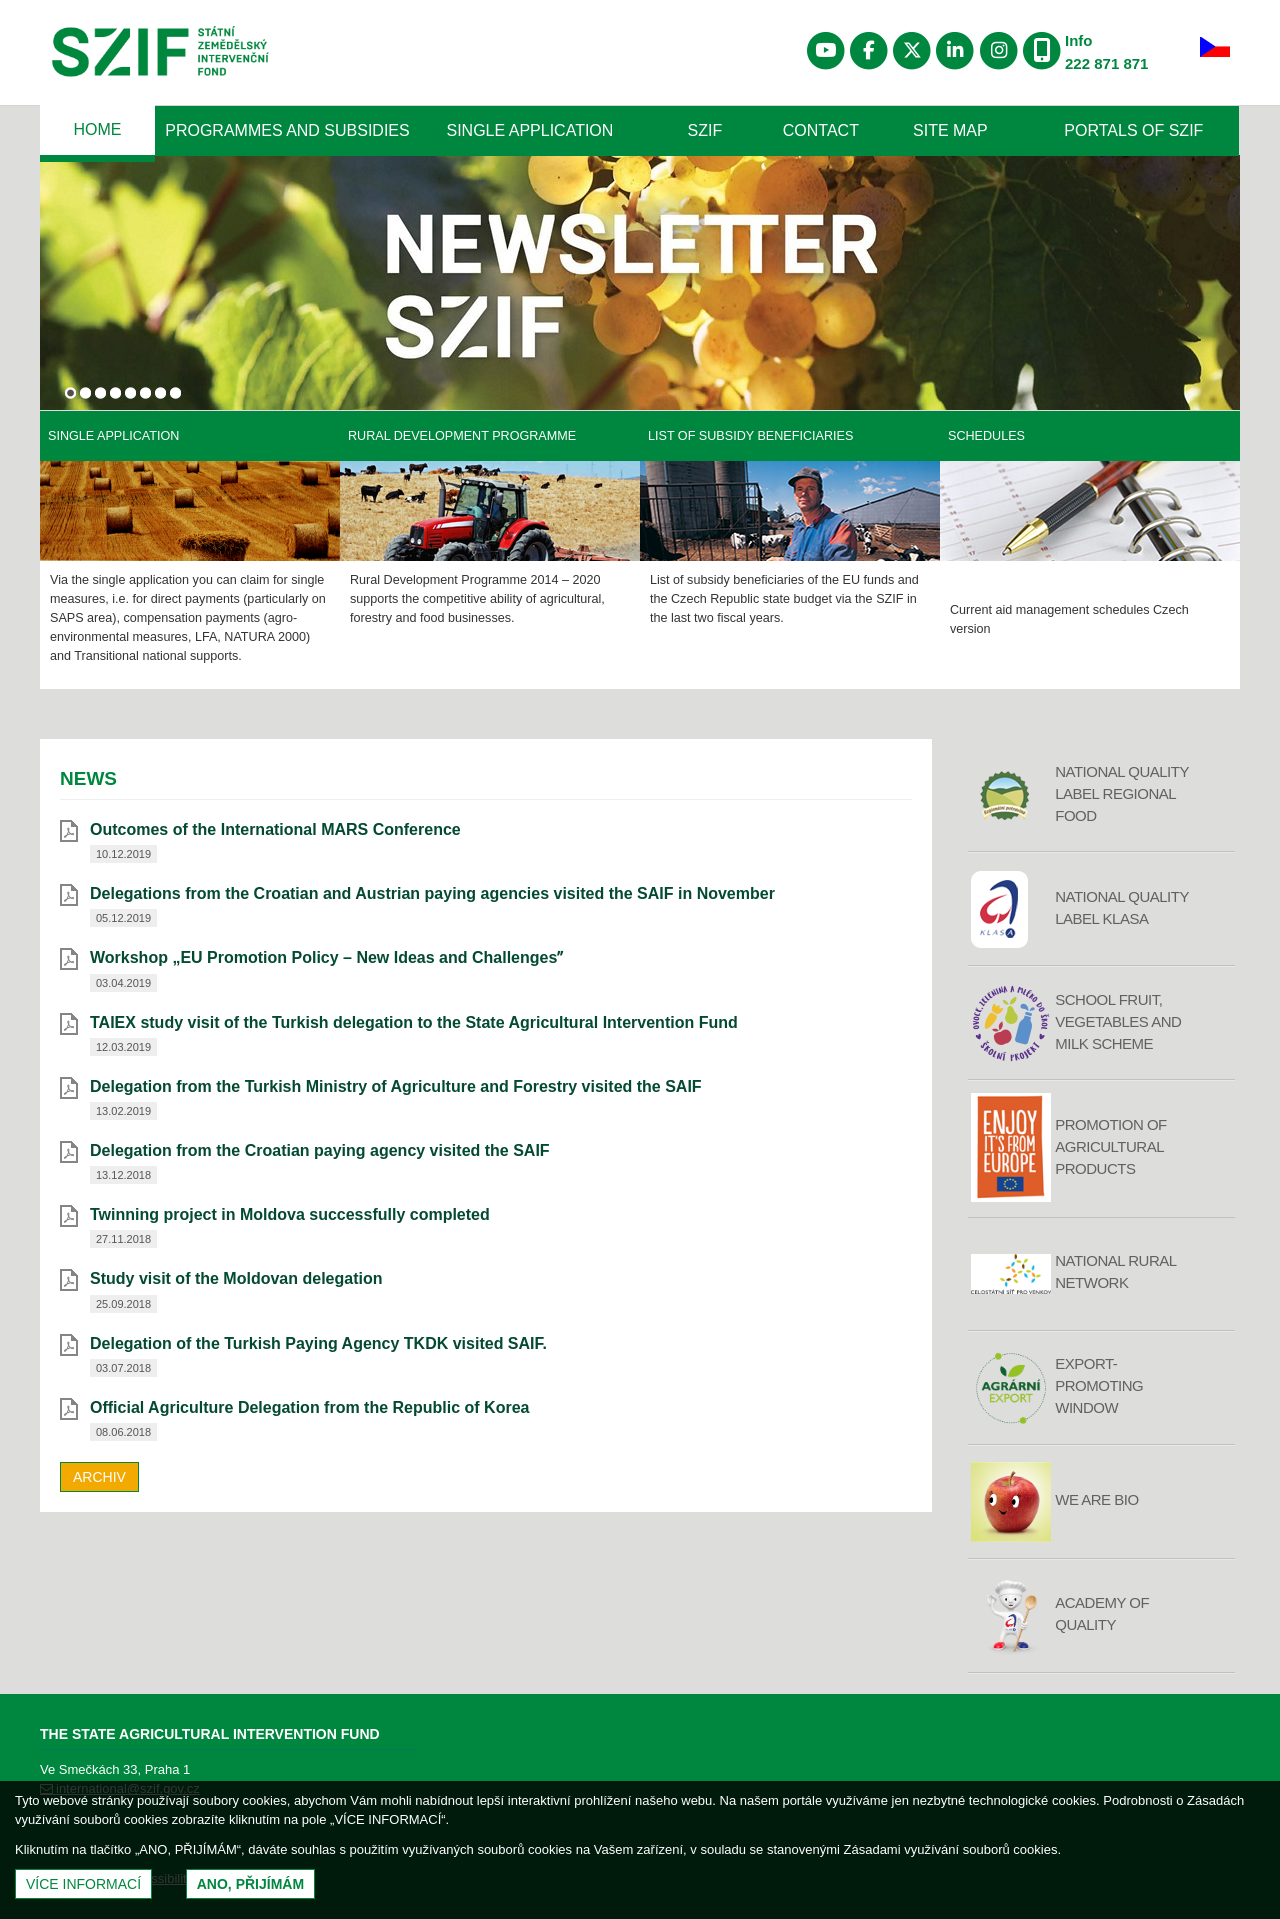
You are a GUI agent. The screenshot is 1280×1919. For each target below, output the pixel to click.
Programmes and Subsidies (287, 130)
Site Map (950, 130)
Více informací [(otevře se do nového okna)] (83, 1884)
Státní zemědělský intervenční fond (160, 54)
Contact (821, 130)
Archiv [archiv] (99, 1477)
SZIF (705, 130)
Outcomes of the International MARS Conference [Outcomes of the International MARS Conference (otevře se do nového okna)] (275, 829)
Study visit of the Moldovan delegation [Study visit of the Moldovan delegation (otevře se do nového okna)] (236, 1278)
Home (97, 129)
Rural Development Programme (462, 436)
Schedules (986, 436)
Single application (113, 436)
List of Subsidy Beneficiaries (750, 436)
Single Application (530, 130)
